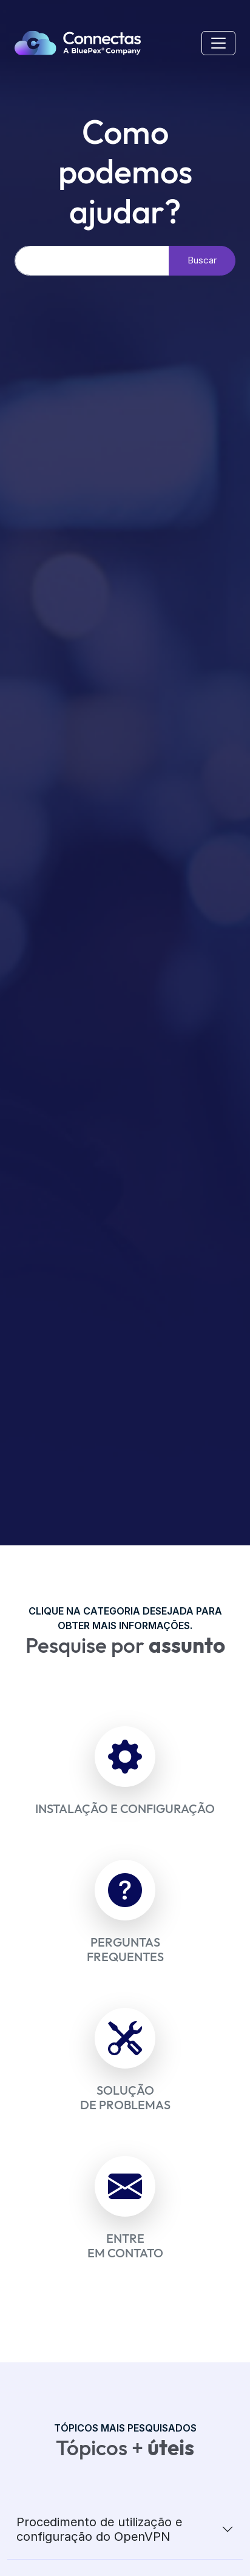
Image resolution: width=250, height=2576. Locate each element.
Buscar (202, 260)
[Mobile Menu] (218, 43)
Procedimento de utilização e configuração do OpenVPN (99, 2529)
